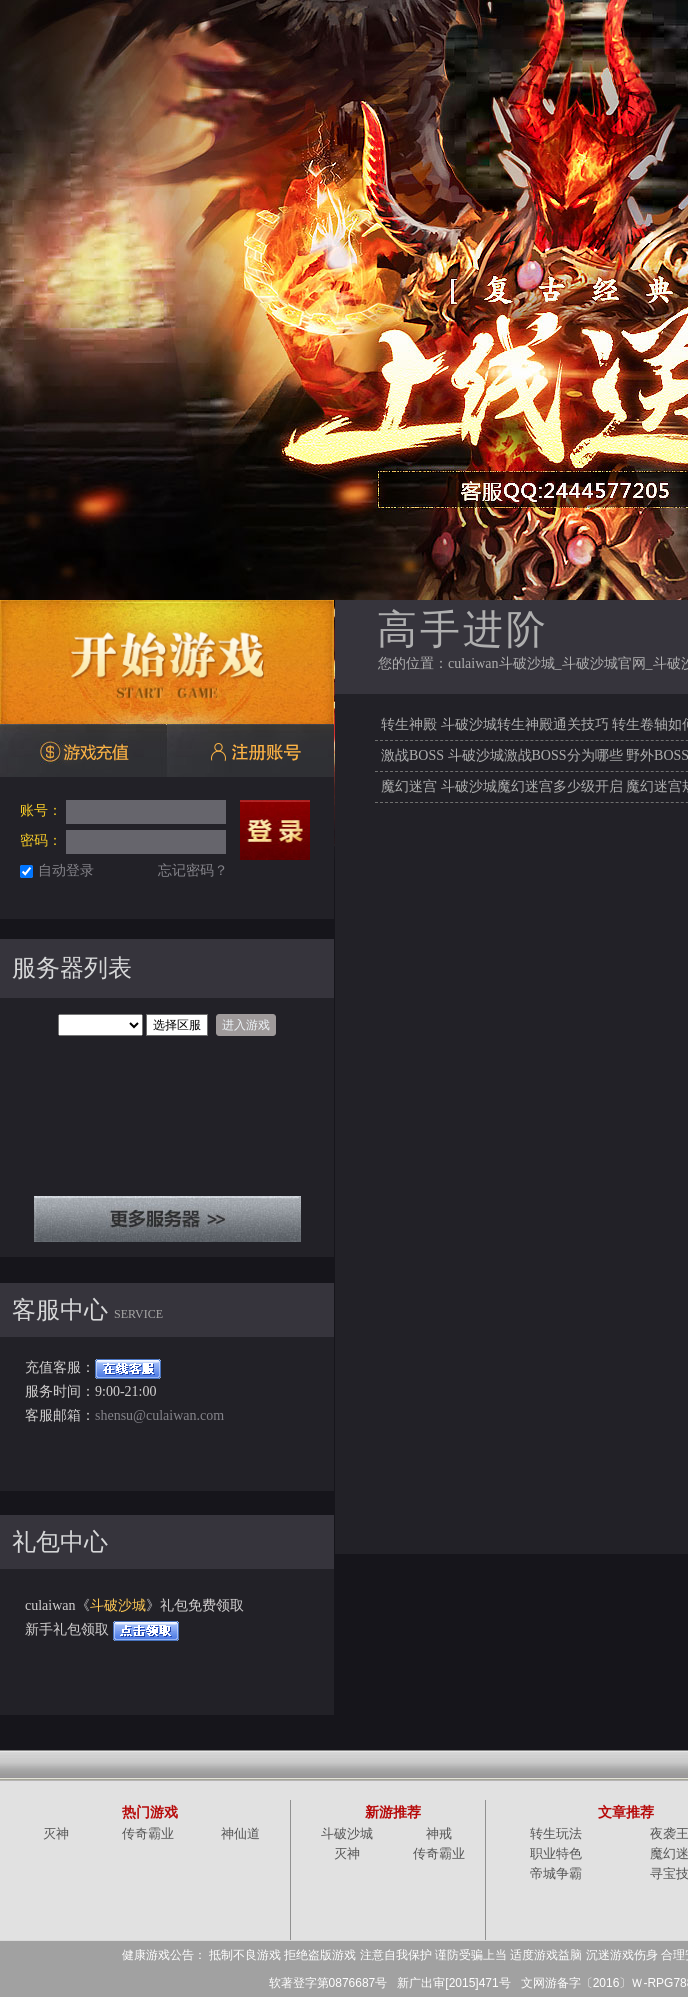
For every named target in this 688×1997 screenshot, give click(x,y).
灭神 (56, 1833)
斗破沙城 (118, 1605)
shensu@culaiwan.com (159, 1415)
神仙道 (240, 1833)
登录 (275, 830)
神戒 (439, 1833)
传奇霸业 (148, 1833)
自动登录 (66, 870)
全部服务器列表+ (167, 1219)
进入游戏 (246, 1025)
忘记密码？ (193, 870)
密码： (41, 840)
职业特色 (556, 1853)
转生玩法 (556, 1833)
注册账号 (250, 751)
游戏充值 (83, 751)
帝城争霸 (556, 1873)
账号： (41, 810)
